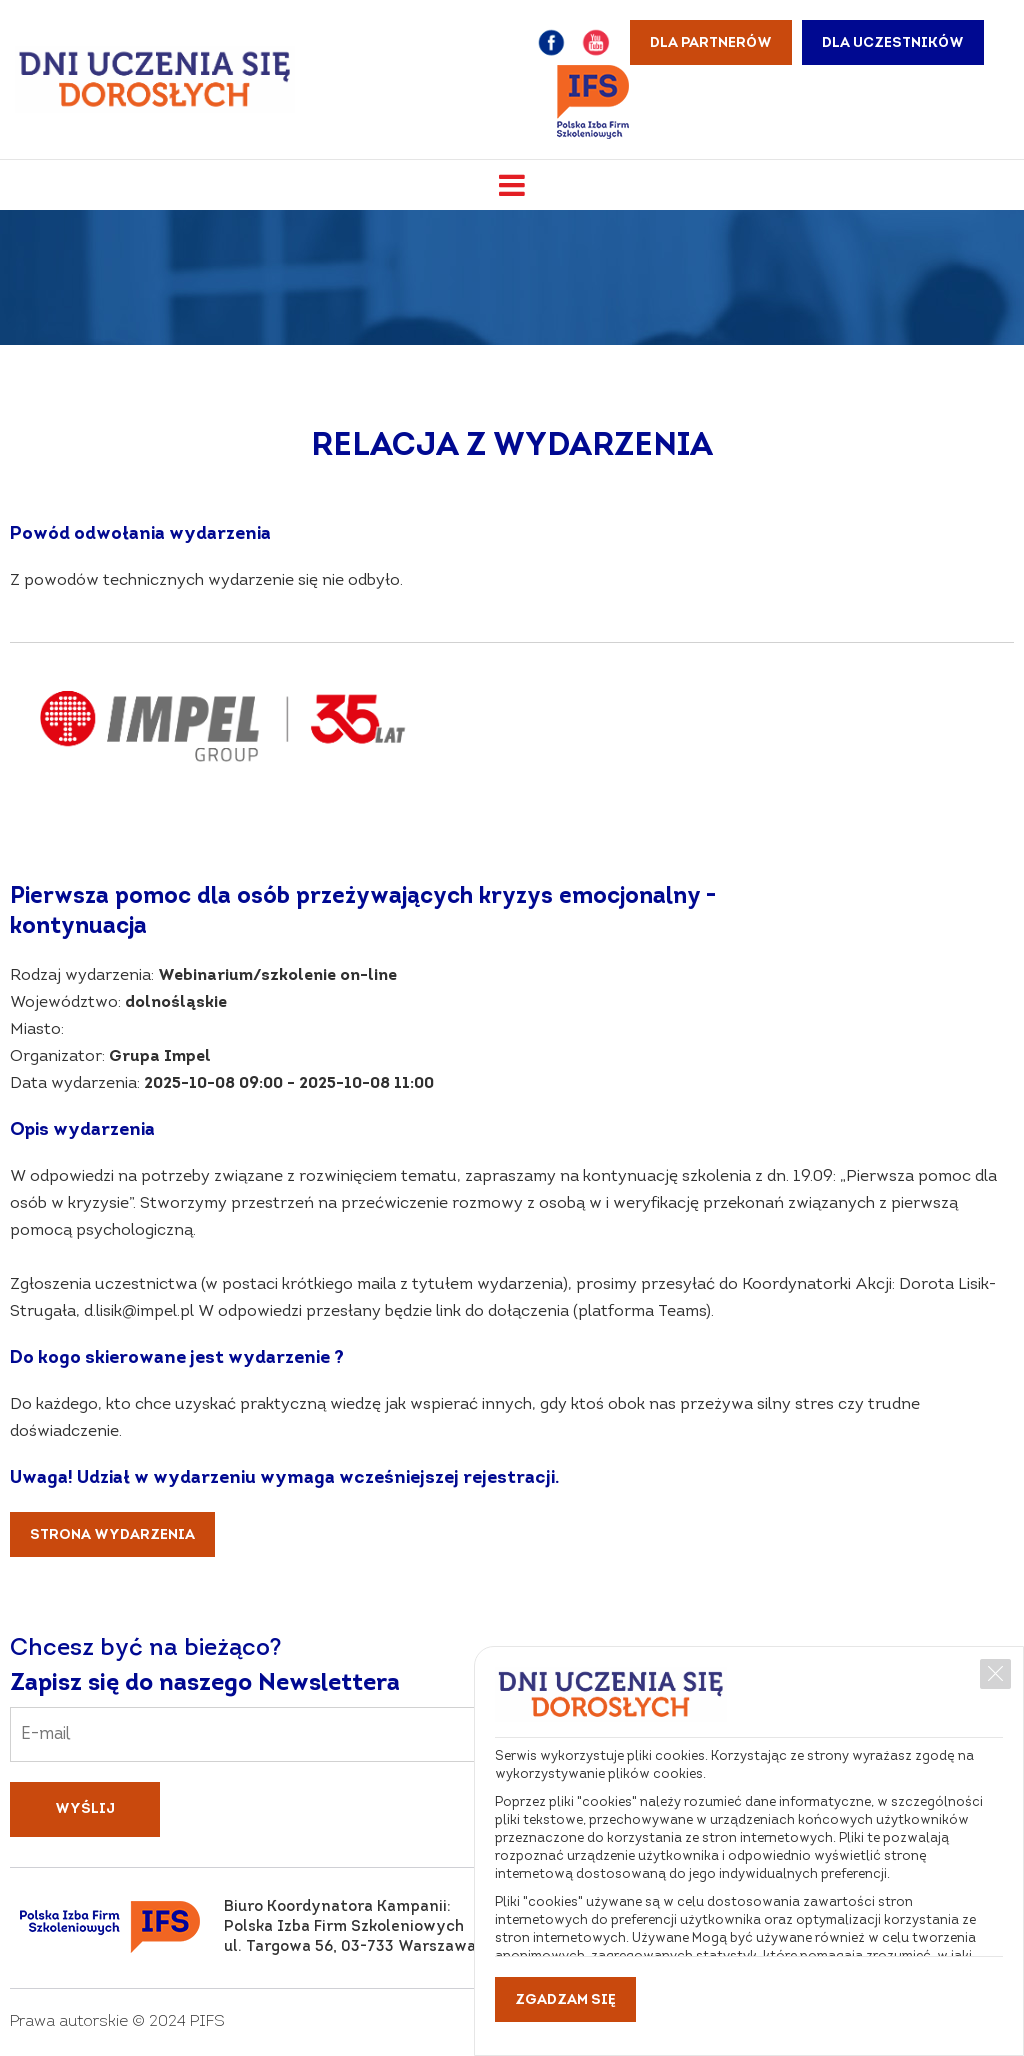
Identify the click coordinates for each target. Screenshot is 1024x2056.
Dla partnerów (711, 43)
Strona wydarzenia (112, 1535)
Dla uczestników (893, 43)
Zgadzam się (565, 2000)
